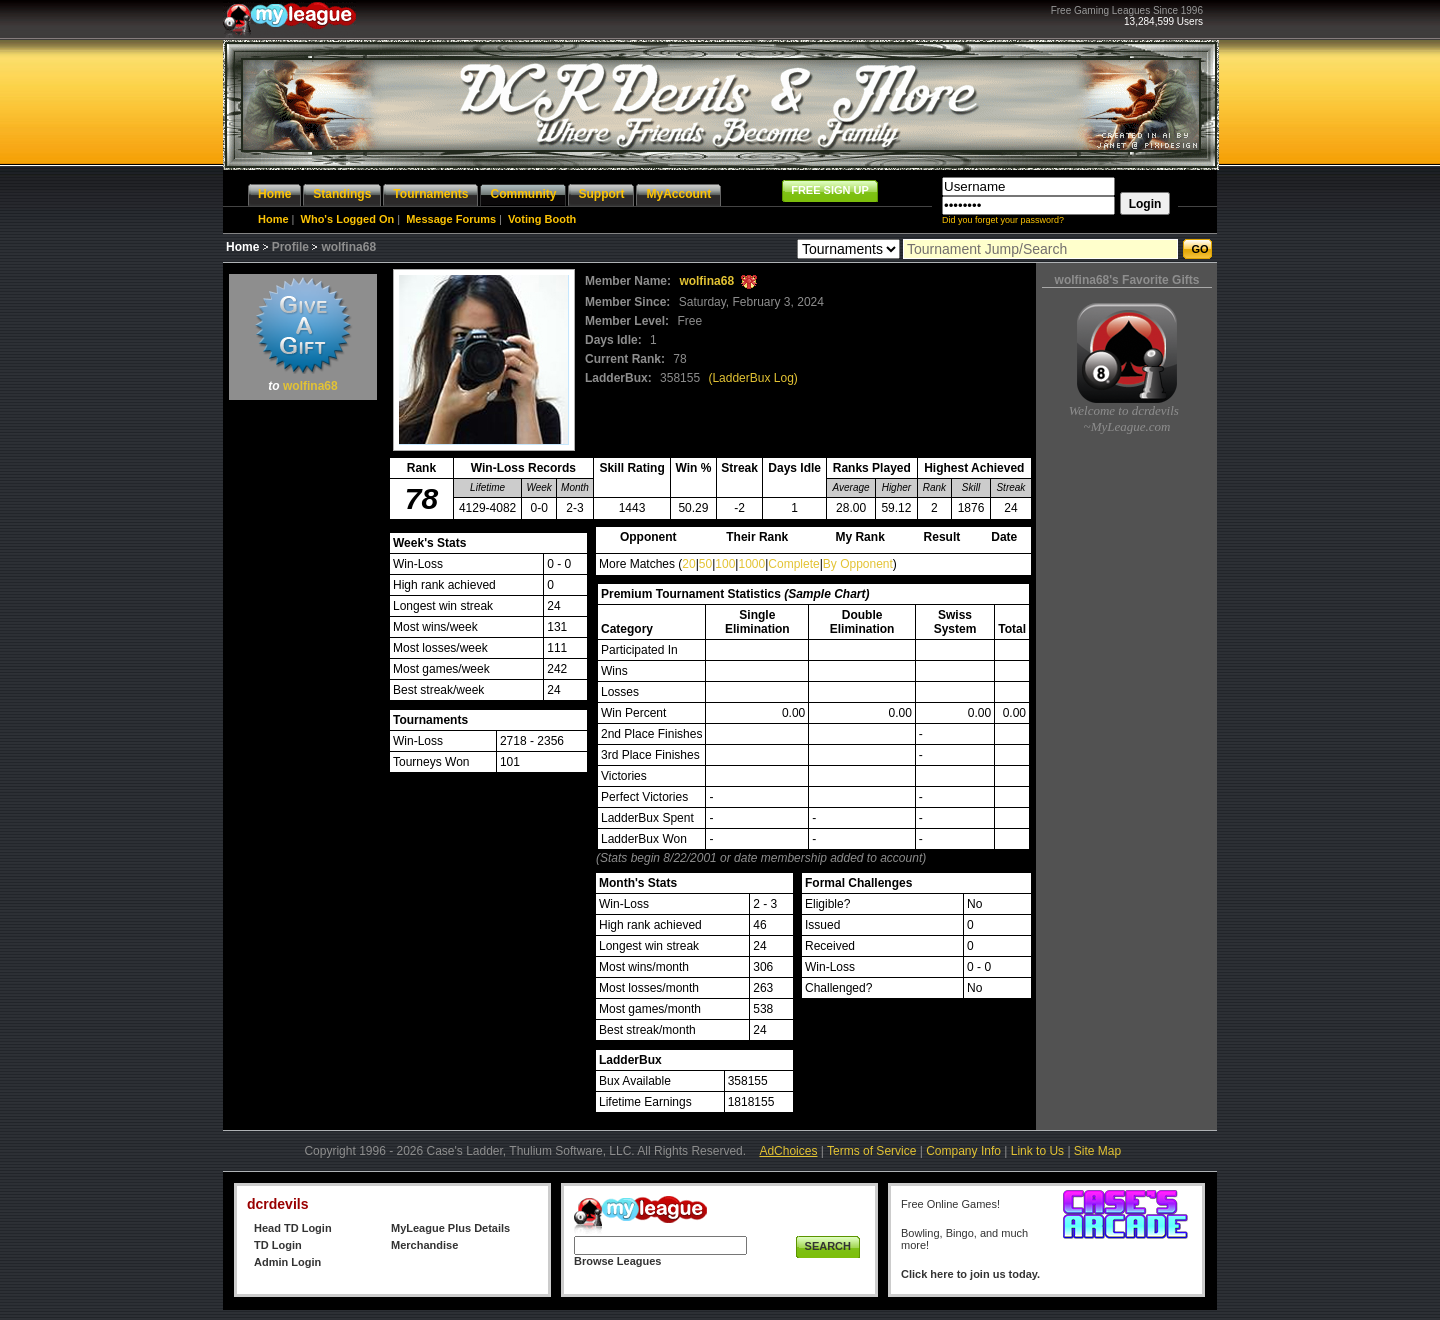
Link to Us (1037, 1151)
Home (273, 219)
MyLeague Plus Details (450, 1228)
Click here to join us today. (970, 1274)
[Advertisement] (303, 706)
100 (725, 564)
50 (705, 564)
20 (688, 564)
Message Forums (451, 219)
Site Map (1097, 1151)
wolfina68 (310, 386)
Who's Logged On (348, 219)
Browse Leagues (617, 1261)
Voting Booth (542, 219)
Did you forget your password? (1003, 220)
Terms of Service (871, 1151)
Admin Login (287, 1262)
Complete (793, 564)
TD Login (278, 1245)
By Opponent (858, 564)
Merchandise (424, 1245)
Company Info (963, 1151)
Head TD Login (293, 1228)
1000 (751, 564)
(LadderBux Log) (752, 378)
